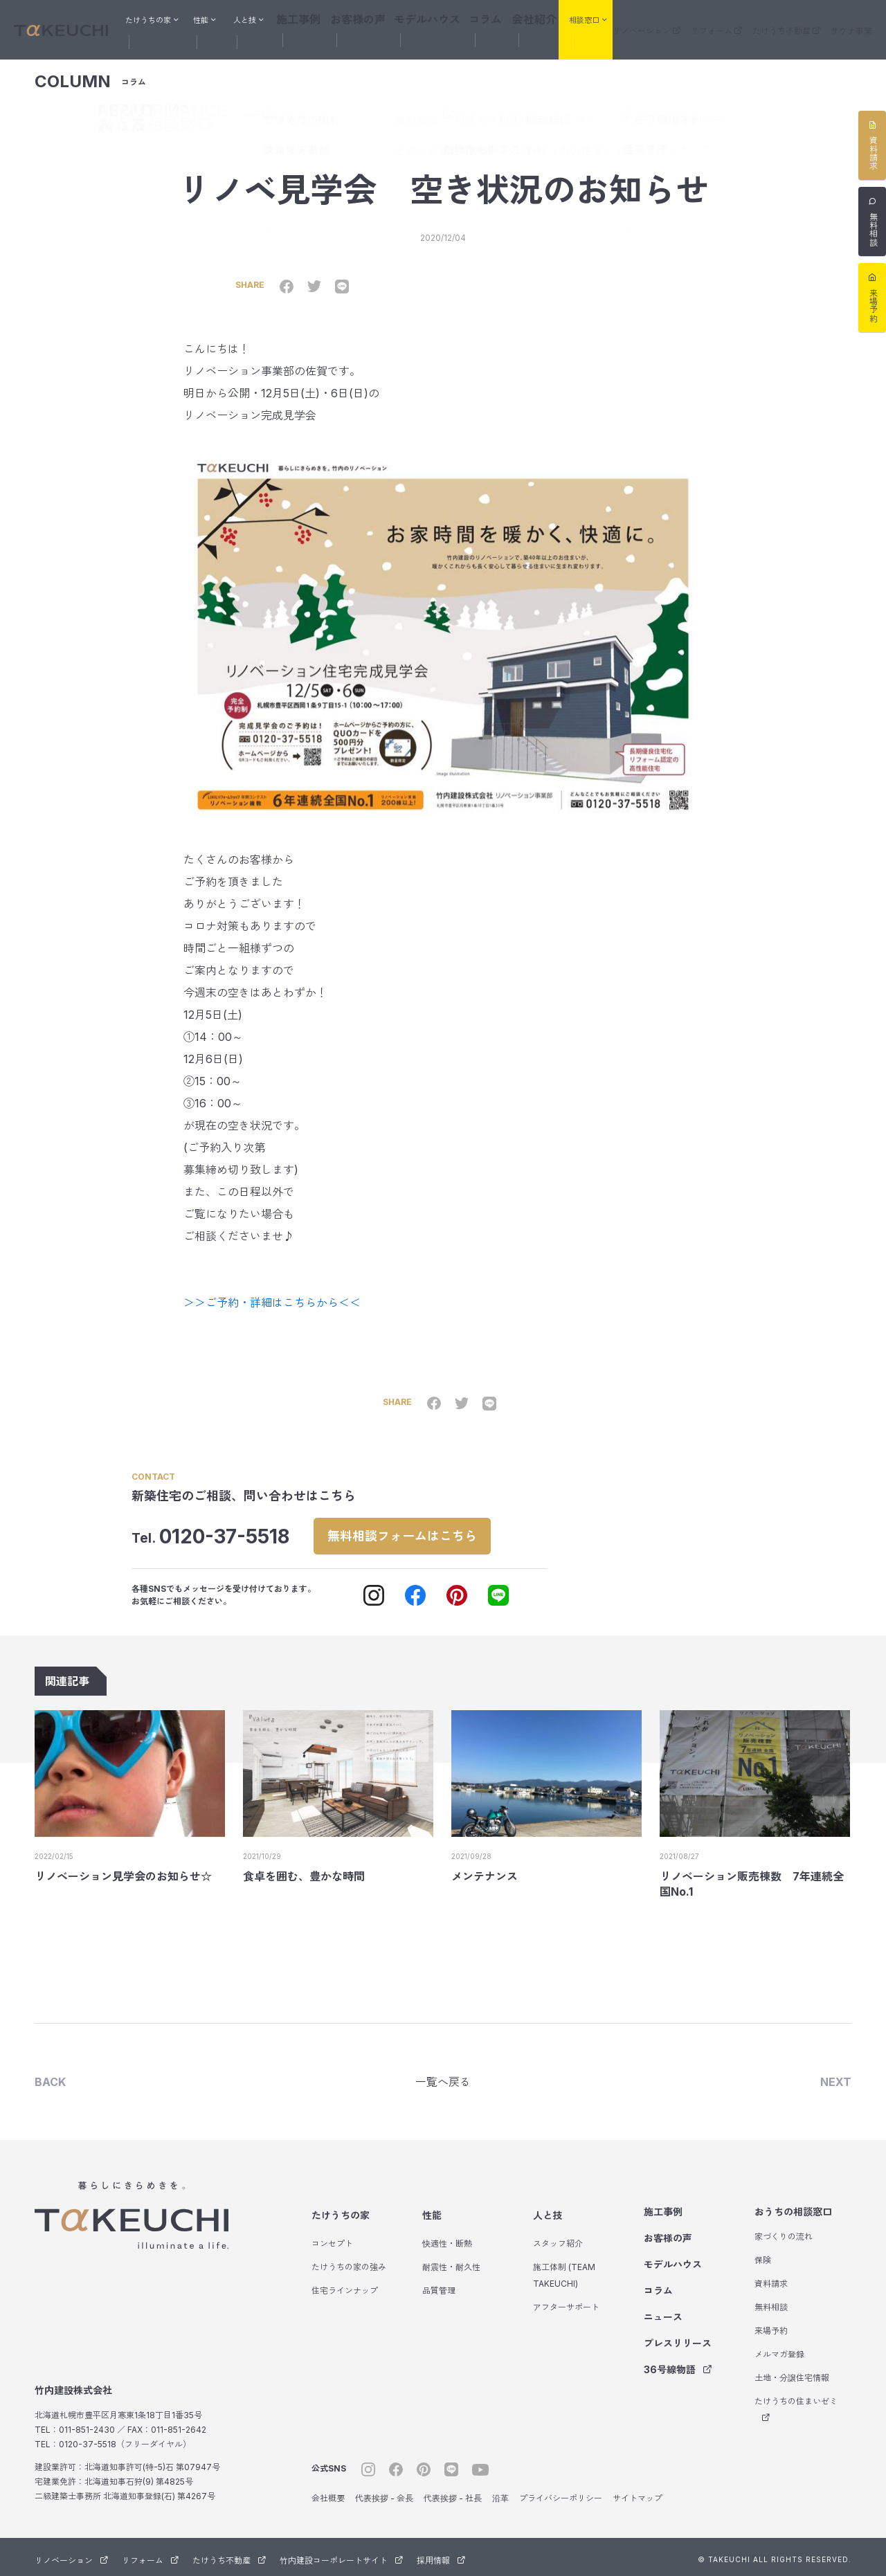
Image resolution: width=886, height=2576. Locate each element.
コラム (476, 18)
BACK (50, 2076)
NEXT (835, 2076)
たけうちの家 (340, 2210)
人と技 (547, 2210)
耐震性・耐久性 (451, 2262)
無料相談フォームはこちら (418, 1524)
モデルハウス (426, 18)
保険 (762, 2255)
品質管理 (438, 2285)
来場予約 (771, 2326)
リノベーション (646, 20)
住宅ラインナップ (344, 2285)
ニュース (663, 2312)
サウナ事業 (851, 20)
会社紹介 (519, 18)
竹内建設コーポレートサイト (341, 2555)
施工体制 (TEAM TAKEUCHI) (564, 2270)
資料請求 (771, 2279)
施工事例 (315, 18)
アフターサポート (566, 2302)
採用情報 (441, 2555)
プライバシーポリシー (560, 2493)
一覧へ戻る (443, 2076)
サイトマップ (637, 2493)
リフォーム (716, 20)
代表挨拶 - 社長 (453, 2493)
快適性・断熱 (447, 2238)
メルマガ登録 (779, 2349)
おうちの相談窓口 (793, 2207)
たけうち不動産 (786, 20)
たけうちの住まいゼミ (796, 2404)
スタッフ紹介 (558, 2238)
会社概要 (328, 2493)
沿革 (500, 2493)
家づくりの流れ (783, 2231)
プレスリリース (678, 2338)
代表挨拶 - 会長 (384, 2493)
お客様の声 (366, 18)
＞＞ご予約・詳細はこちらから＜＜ (272, 1291)
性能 (432, 2210)
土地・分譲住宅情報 (791, 2373)
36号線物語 (678, 2364)
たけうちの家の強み (348, 2262)
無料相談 (771, 2302)
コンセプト (332, 2238)
